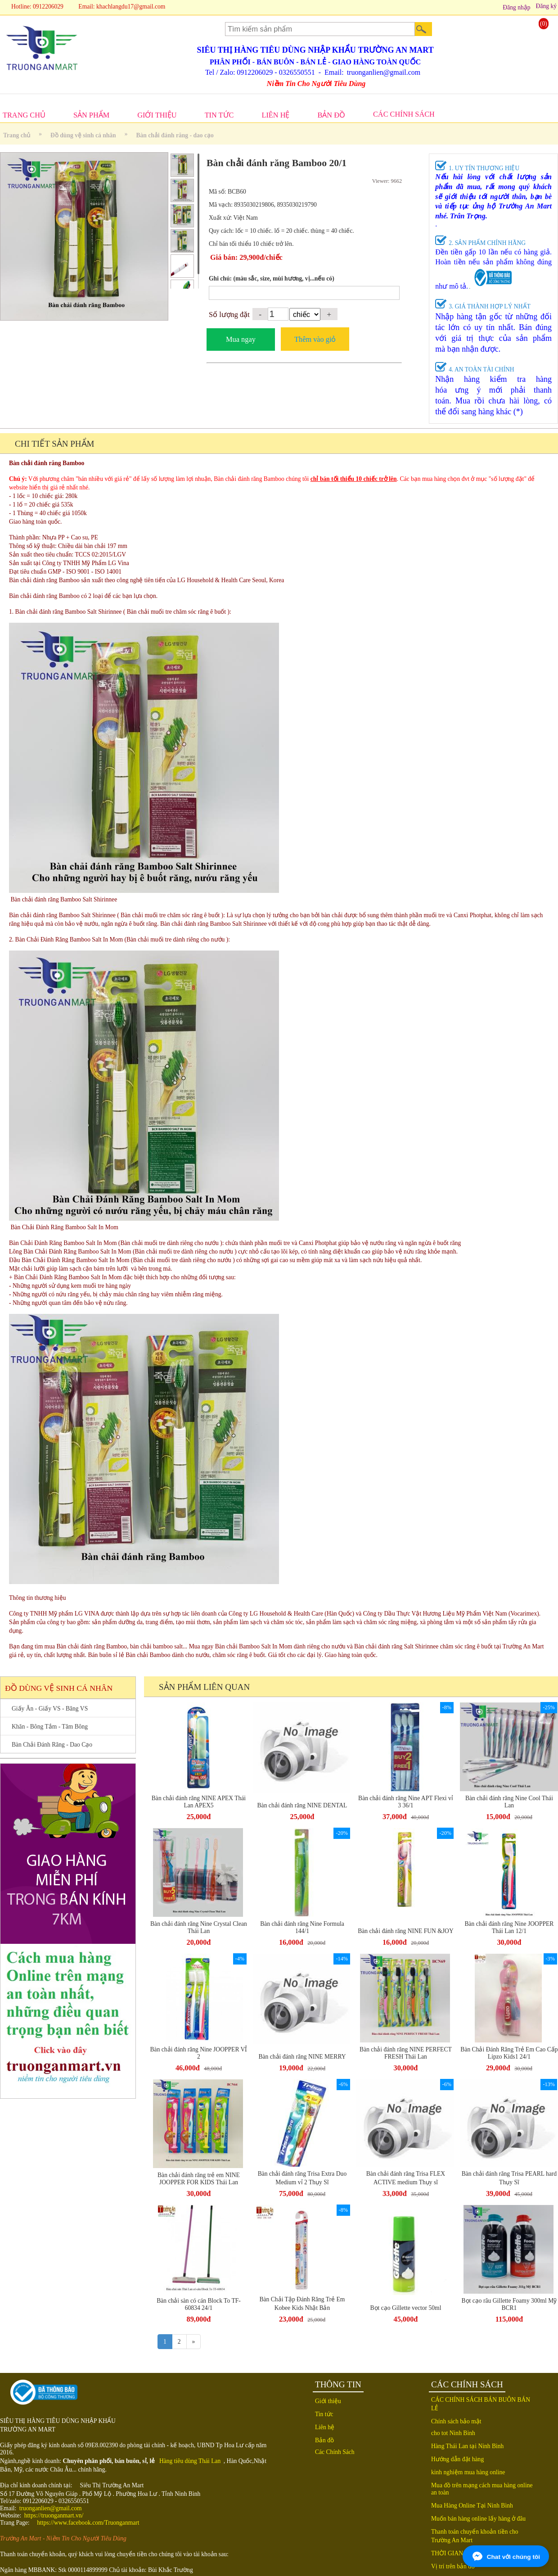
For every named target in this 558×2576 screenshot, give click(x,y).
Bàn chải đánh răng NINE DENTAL (302, 1805)
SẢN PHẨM (91, 115)
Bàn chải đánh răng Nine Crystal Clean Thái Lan (198, 1927)
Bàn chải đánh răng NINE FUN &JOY (406, 1931)
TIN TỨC (219, 115)
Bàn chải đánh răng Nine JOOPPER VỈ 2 (199, 2053)
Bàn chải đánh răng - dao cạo (174, 135)
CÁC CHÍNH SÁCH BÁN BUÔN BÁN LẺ (480, 2404)
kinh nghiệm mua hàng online (468, 2472)
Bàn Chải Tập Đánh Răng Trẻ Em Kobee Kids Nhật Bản (302, 2303)
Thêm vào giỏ (315, 339)
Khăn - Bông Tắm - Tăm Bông (50, 1726)
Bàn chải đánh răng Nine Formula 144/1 (302, 1927)
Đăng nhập (516, 7)
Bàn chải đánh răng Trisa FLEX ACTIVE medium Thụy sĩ (405, 2178)
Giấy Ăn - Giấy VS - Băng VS (50, 1708)
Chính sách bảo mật (456, 2421)
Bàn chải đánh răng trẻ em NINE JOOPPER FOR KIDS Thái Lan (199, 2179)
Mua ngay (241, 339)
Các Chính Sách (335, 2452)
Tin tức (324, 2414)
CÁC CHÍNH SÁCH (404, 114)
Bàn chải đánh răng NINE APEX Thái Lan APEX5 (199, 1802)
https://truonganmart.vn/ (54, 2515)
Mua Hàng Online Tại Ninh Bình (472, 2505)
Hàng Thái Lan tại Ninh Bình (467, 2446)
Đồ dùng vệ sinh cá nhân (83, 135)
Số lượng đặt (229, 314)
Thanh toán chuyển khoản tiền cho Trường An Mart (474, 2536)
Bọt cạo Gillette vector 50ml (405, 2307)
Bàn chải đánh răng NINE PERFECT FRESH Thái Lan (406, 2053)
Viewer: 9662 (387, 181)
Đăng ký (546, 6)
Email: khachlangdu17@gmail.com (121, 6)
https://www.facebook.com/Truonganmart (88, 2522)
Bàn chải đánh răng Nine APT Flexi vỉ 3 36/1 (405, 1802)
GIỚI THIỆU (156, 115)
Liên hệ (324, 2427)
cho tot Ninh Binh (453, 2433)
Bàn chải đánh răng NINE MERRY (302, 2056)
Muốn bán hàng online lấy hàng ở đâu (478, 2518)
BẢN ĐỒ (331, 115)
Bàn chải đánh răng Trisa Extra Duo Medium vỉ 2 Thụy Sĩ (302, 2178)
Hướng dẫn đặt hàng (457, 2459)
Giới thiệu (328, 2401)
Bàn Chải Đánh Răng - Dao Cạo (52, 1744)
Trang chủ (16, 135)
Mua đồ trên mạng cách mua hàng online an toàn (482, 2489)
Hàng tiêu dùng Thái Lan (189, 2461)
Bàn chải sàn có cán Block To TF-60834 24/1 (199, 2304)
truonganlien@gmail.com (50, 2508)
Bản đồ (324, 2440)
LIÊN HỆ (275, 115)
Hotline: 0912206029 (37, 6)
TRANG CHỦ (24, 115)
